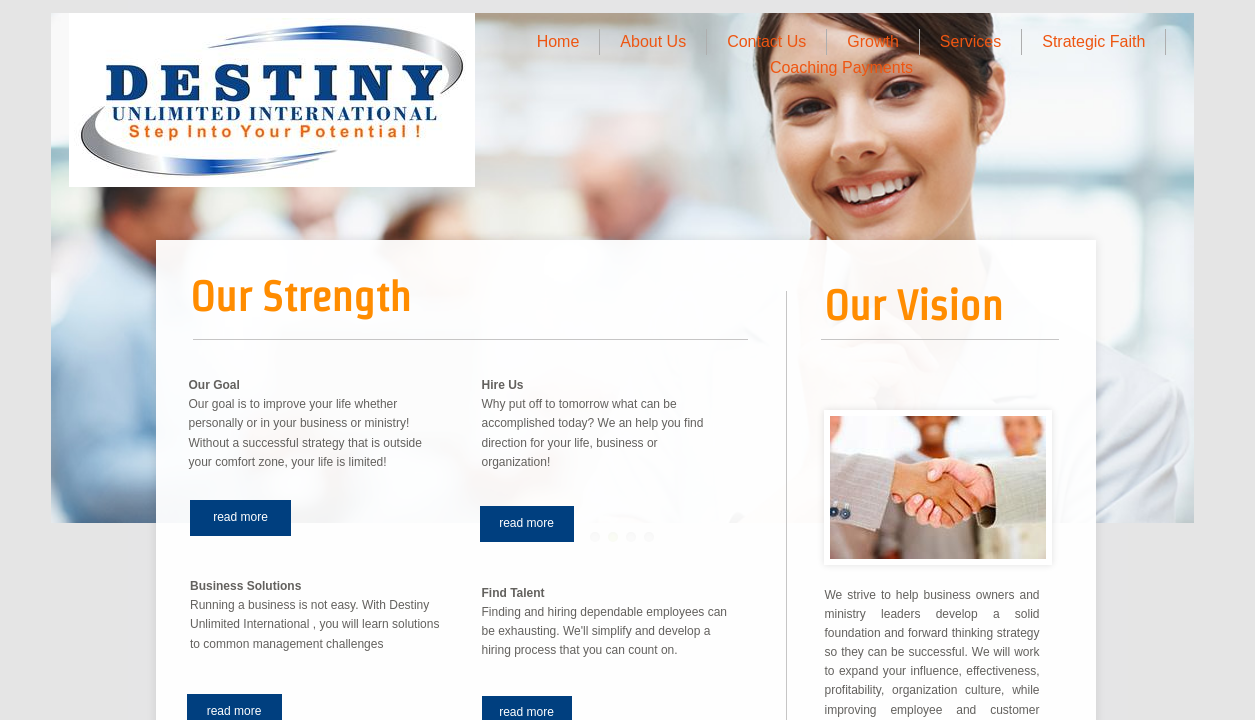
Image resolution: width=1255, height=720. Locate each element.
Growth (873, 41)
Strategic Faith (1093, 41)
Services (970, 41)
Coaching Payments (841, 67)
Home (558, 41)
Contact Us (766, 41)
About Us (653, 41)
